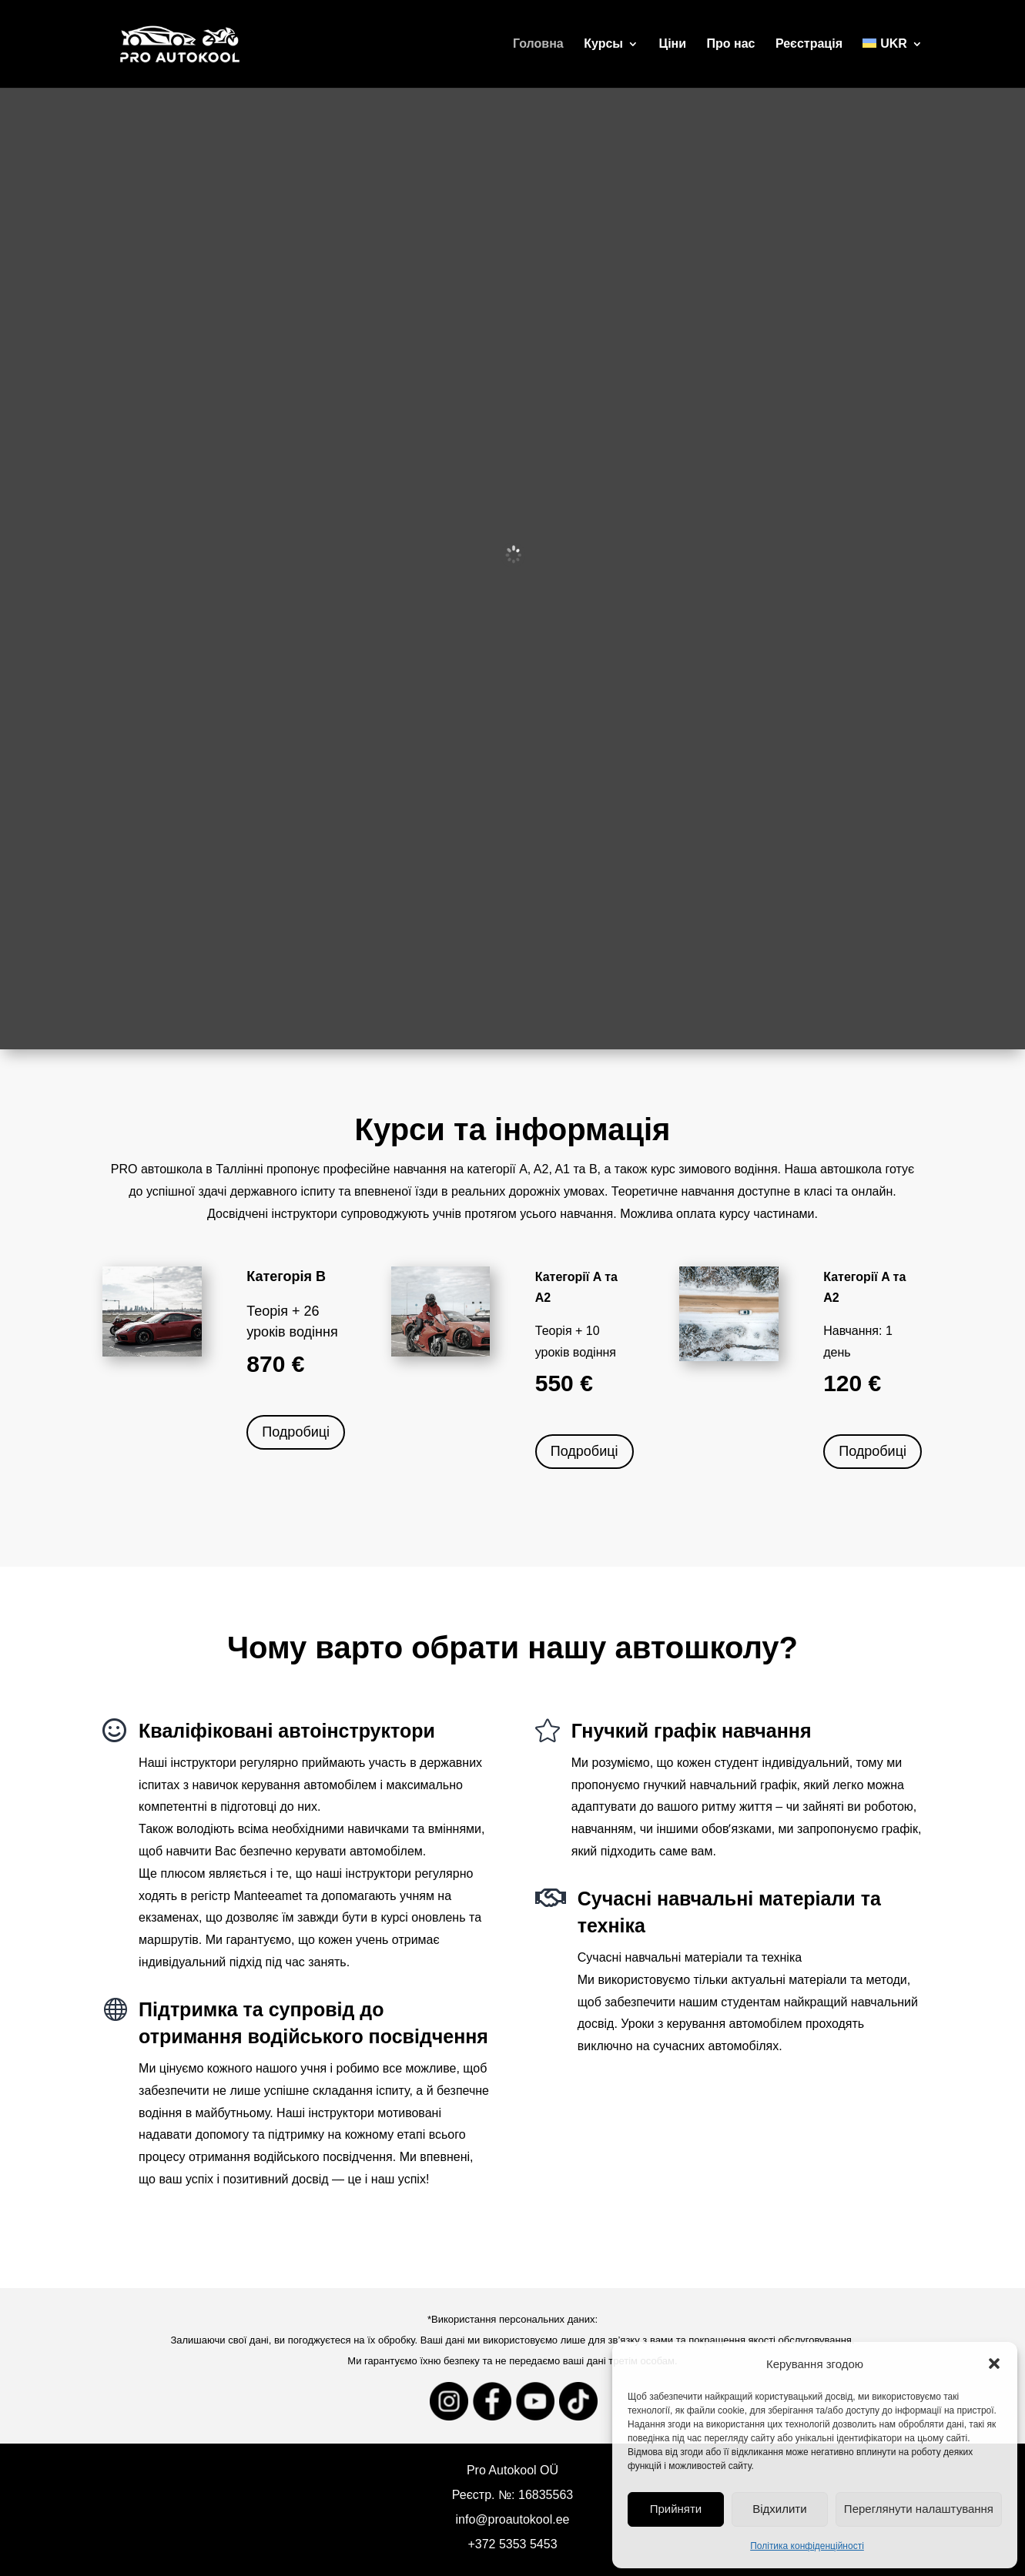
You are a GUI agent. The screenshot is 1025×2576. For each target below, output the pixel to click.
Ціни (672, 44)
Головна (538, 44)
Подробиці (296, 1432)
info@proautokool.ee (513, 2519)
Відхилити (779, 2508)
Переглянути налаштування (918, 2508)
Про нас (731, 44)
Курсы (603, 44)
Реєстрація (808, 44)
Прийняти (676, 2508)
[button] (994, 2363)
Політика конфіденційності (807, 2546)
